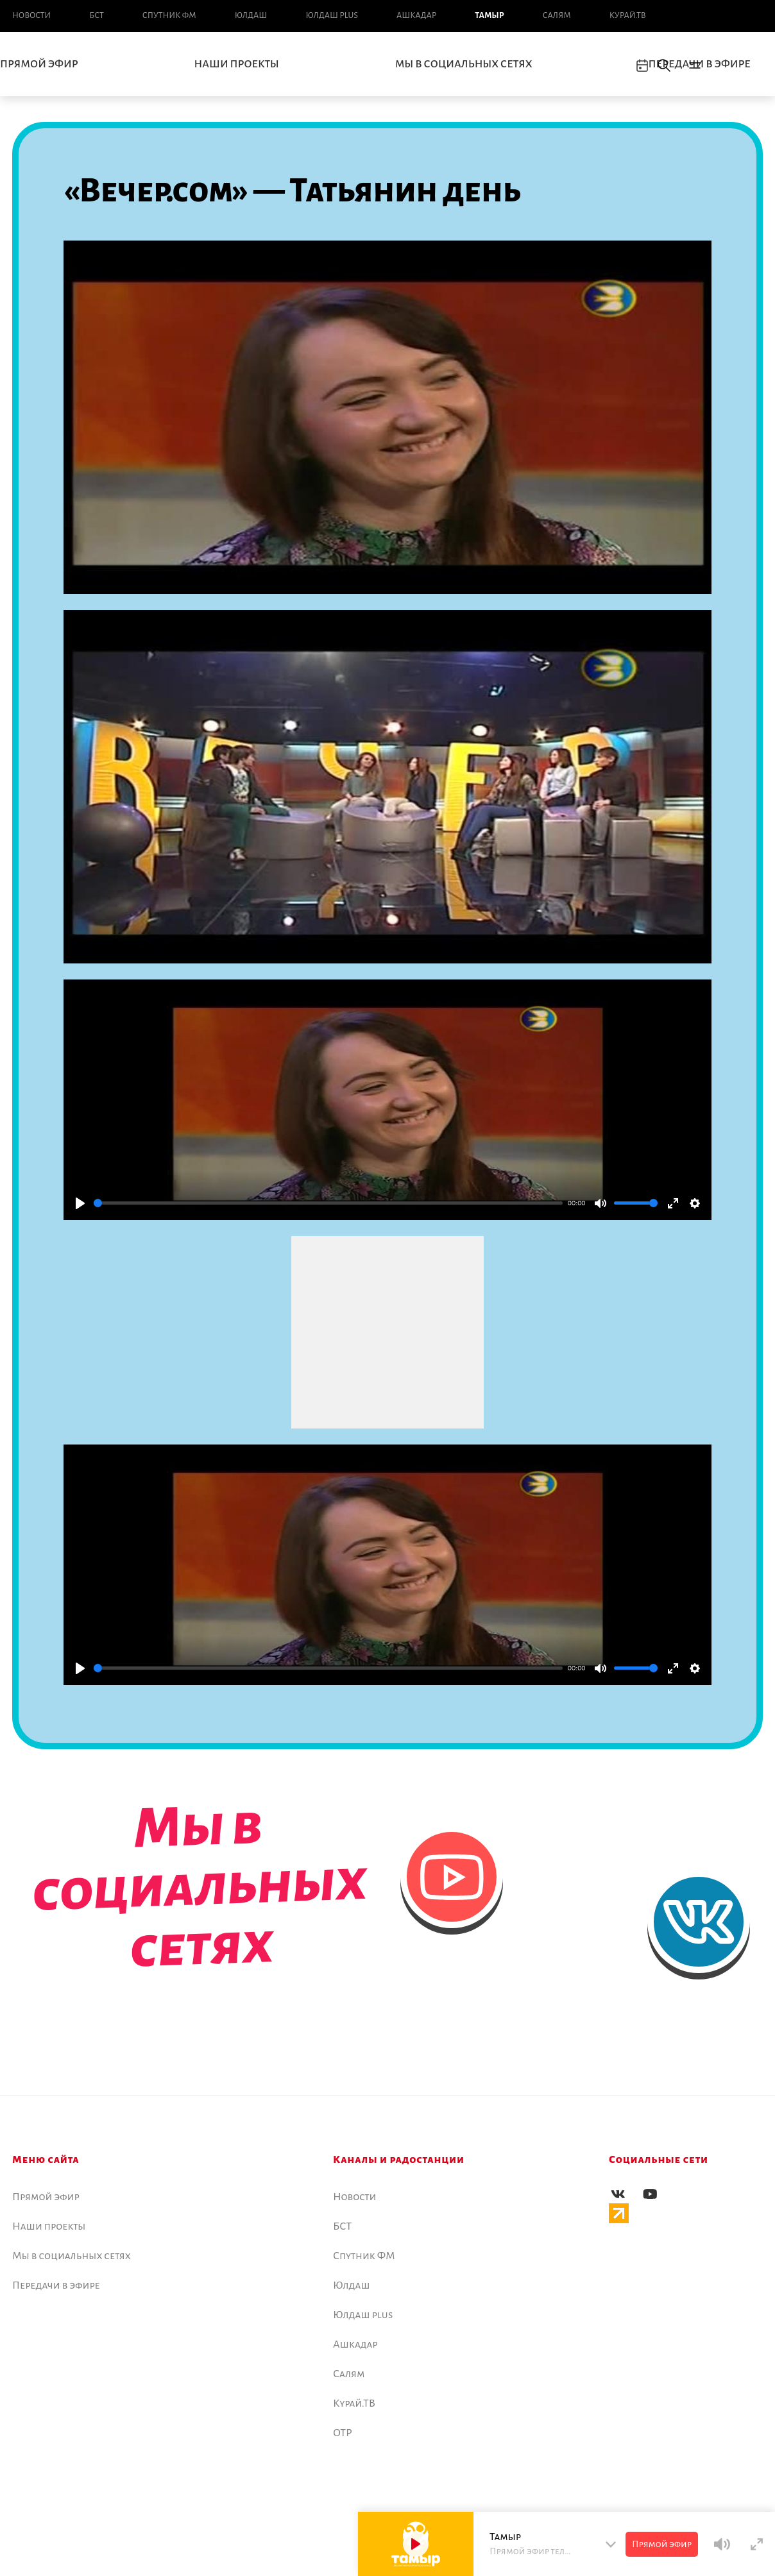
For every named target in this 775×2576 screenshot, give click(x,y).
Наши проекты (236, 64)
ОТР (342, 2433)
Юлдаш (251, 15)
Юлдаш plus (331, 15)
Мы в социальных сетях (463, 64)
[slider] (328, 1203)
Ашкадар (416, 15)
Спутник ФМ (169, 15)
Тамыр (489, 15)
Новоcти (31, 15)
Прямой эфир (46, 2197)
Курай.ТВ (627, 15)
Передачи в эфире (56, 2285)
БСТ (96, 15)
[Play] (80, 1203)
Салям (557, 15)
